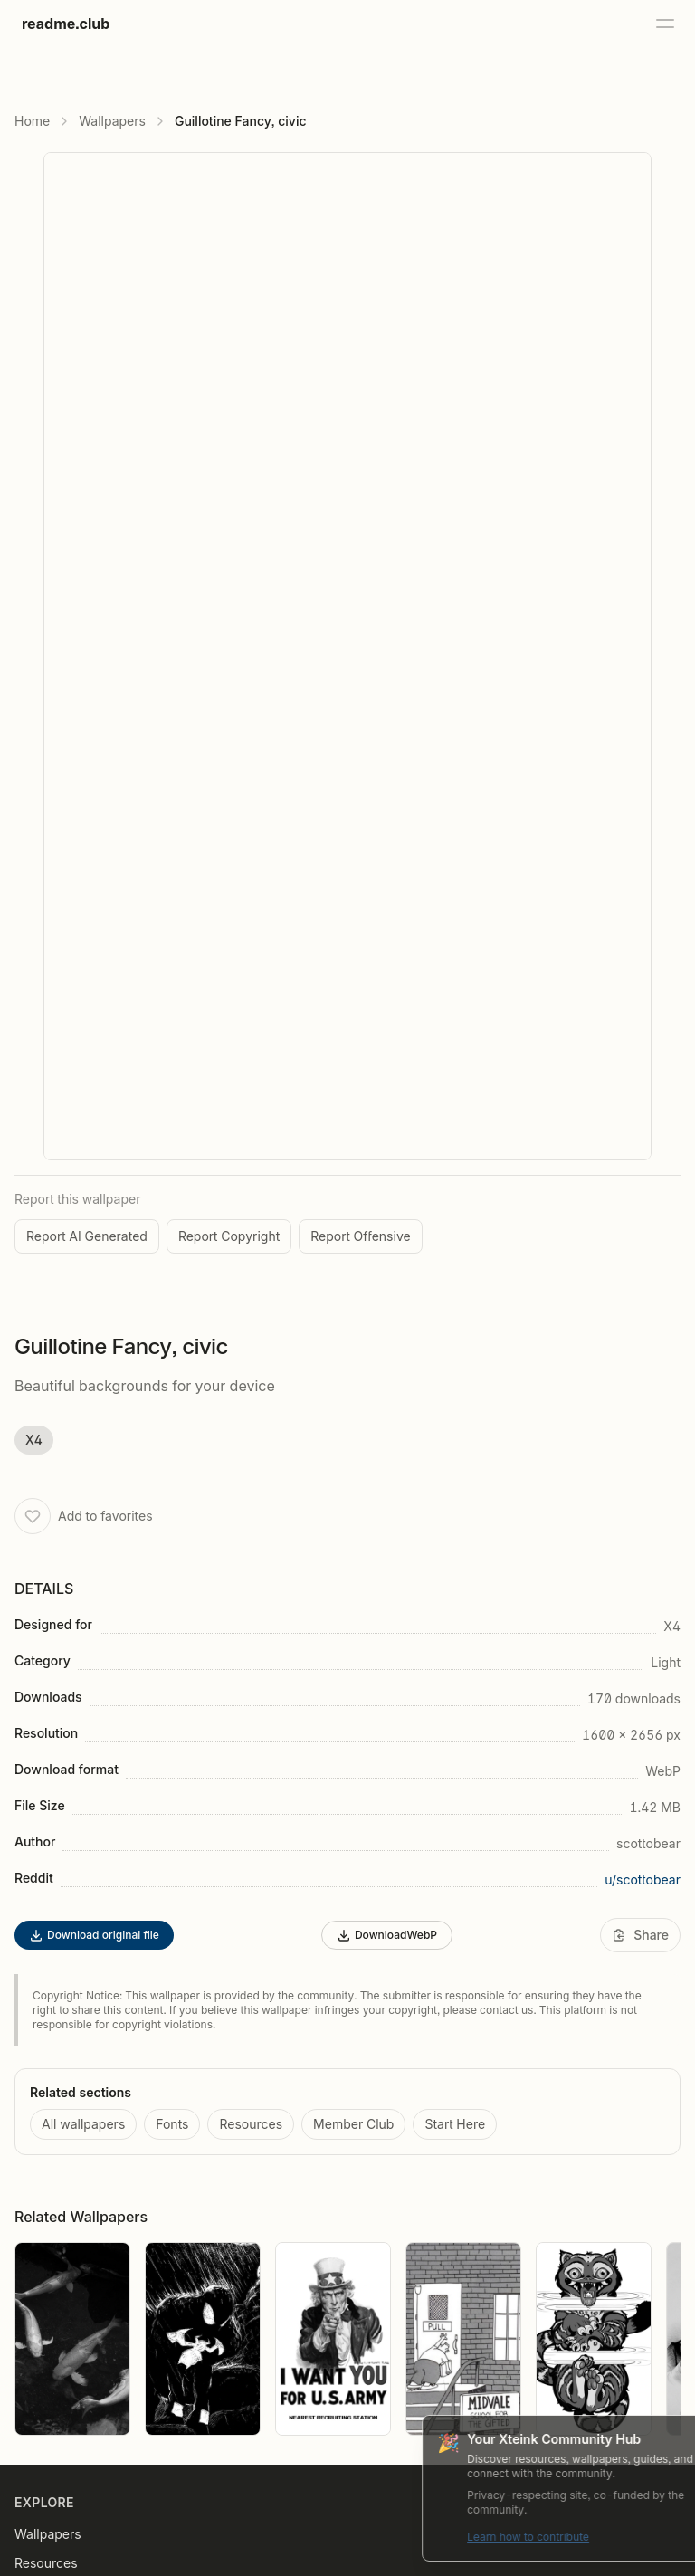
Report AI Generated (87, 1236)
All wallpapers (83, 2124)
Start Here (454, 2124)
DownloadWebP (387, 1935)
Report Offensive (360, 1236)
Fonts (172, 2124)
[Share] (640, 1935)
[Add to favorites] (32, 1516)
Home (32, 121)
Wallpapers (112, 121)
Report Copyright (229, 1236)
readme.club (65, 23)
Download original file (94, 1935)
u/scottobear (643, 1879)
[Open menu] (664, 23)
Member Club (353, 2124)
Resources (250, 2124)
